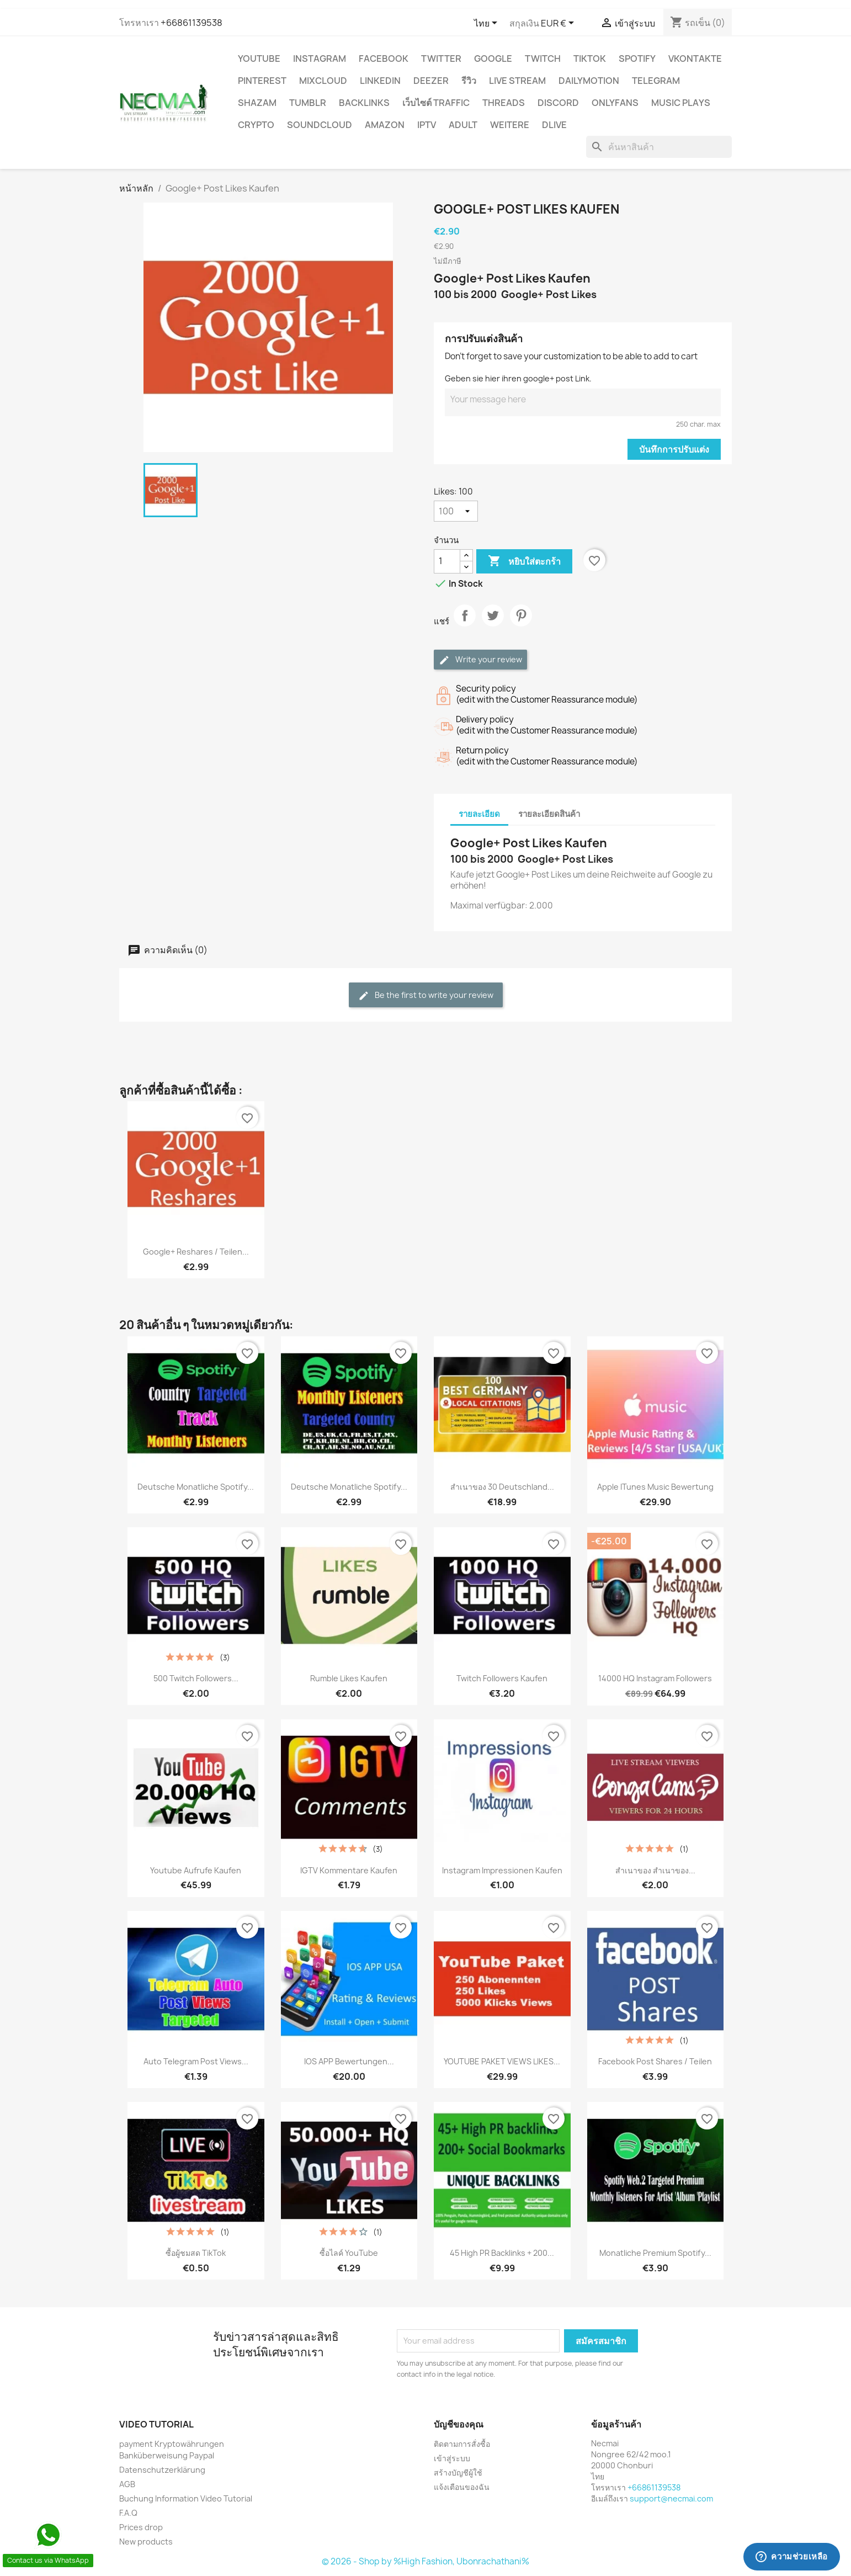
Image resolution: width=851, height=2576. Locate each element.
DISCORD (558, 103)
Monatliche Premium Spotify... (655, 2253)
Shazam (257, 103)
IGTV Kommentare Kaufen (348, 1870)
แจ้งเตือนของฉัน (462, 2487)
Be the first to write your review (425, 995)
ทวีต (493, 625)
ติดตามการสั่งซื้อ (462, 2444)
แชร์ (465, 625)
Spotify (637, 58)
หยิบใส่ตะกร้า (524, 561)
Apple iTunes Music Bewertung (655, 1486)
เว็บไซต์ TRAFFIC (436, 103)
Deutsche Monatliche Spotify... (195, 1486)
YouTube (259, 58)
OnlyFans (615, 103)
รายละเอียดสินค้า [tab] (549, 814)
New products (146, 2541)
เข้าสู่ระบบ (452, 2458)
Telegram (656, 81)
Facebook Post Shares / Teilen (655, 2061)
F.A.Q (128, 2513)
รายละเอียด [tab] (479, 814)
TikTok (589, 58)
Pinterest (262, 81)
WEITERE (509, 125)
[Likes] (456, 511)
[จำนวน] (447, 561)
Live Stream (517, 81)
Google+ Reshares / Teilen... (196, 1251)
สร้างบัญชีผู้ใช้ (458, 2472)
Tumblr (307, 103)
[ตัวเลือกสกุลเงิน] (559, 23)
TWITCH (543, 58)
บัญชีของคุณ (458, 2424)
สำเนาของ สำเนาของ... (655, 1870)
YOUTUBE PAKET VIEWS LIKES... (502, 2061)
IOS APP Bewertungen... (349, 2061)
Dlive (554, 125)
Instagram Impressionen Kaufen (502, 1870)
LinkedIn (380, 81)
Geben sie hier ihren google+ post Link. (518, 378)
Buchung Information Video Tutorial (185, 2498)
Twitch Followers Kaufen (501, 1678)
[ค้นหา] (659, 147)
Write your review (480, 660)
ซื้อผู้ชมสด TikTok (196, 2253)
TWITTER (441, 58)
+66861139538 (191, 23)
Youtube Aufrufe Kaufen (195, 1870)
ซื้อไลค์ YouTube (349, 2253)
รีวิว (468, 81)
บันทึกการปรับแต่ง (674, 449)
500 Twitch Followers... (195, 1678)
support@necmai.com (671, 2498)
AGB (127, 2484)
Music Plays (680, 103)
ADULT (463, 125)
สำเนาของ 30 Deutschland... (502, 1486)
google (493, 58)
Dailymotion (589, 81)
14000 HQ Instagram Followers (655, 1678)
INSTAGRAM (319, 58)
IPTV (426, 125)
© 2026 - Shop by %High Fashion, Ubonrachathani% (425, 2561)
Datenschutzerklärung (162, 2470)
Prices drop (141, 2527)
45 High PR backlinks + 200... (502, 2253)
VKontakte (695, 58)
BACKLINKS (364, 103)
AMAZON (385, 125)
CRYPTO (256, 125)
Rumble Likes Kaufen (348, 1678)
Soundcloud (319, 125)
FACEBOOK (383, 58)
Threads (503, 103)
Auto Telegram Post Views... (195, 2061)
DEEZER (431, 81)
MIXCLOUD (323, 81)
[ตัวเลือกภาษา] (487, 23)
